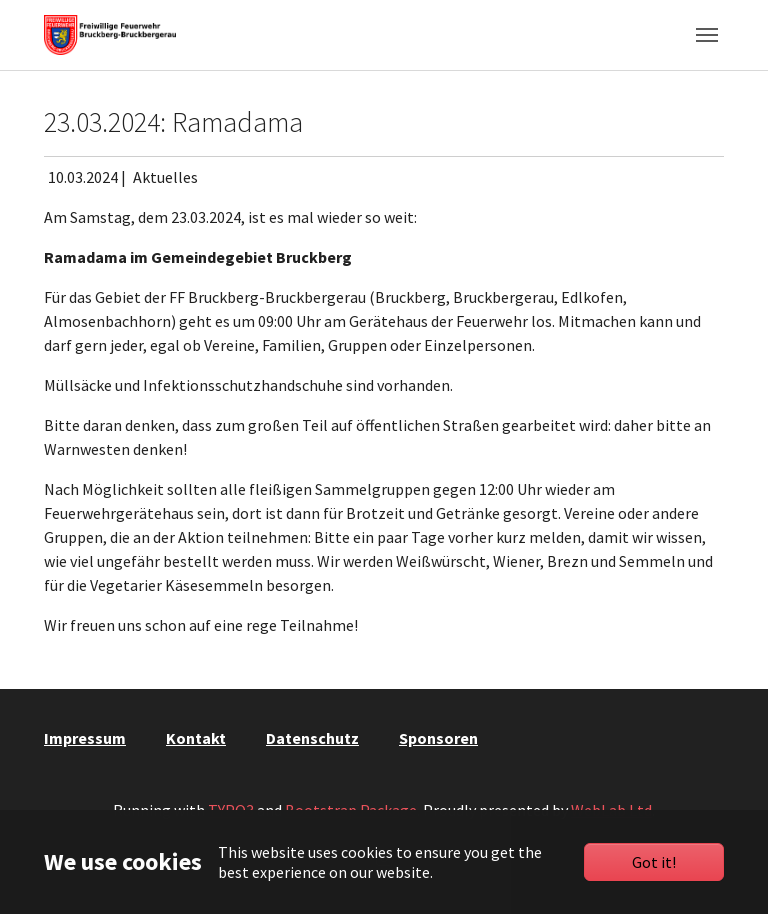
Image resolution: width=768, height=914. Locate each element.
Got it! (654, 862)
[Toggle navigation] (707, 35)
